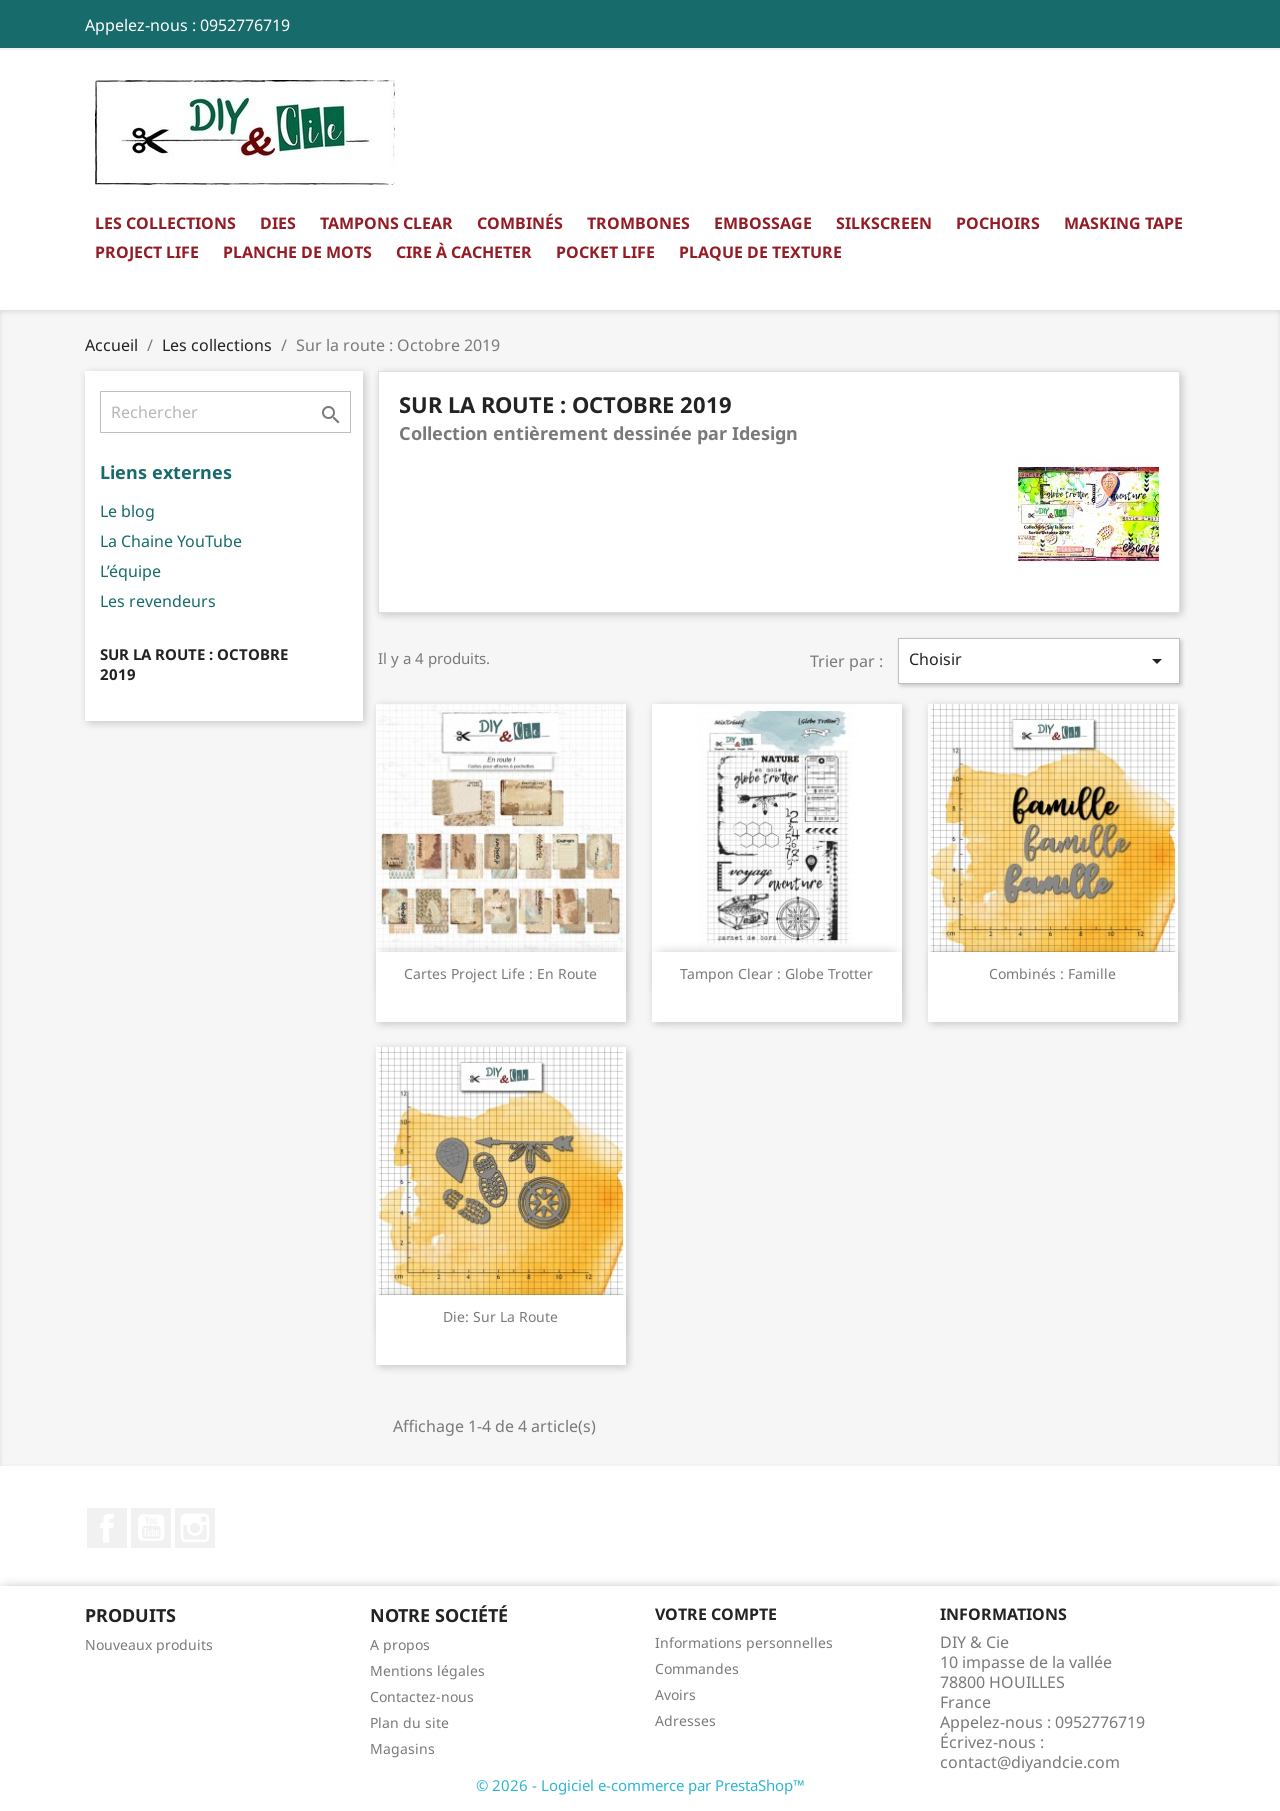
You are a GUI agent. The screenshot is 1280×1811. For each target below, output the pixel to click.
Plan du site (409, 1722)
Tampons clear (386, 223)
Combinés (520, 223)
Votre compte (716, 1614)
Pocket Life (605, 252)
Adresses (685, 1720)
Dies (278, 223)
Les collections (165, 223)
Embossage (763, 223)
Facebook (107, 1528)
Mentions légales (427, 1670)
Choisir (1039, 660)
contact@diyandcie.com (1030, 1762)
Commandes (697, 1668)
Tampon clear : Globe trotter (776, 973)
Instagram (195, 1528)
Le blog (127, 511)
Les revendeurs (158, 601)
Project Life (147, 252)
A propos (400, 1644)
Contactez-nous (422, 1696)
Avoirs (675, 1694)
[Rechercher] (225, 412)
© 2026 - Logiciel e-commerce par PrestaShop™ (640, 1785)
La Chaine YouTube (171, 541)
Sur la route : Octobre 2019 (194, 664)
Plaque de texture (760, 252)
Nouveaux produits (149, 1644)
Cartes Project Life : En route (500, 973)
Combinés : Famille (1052, 973)
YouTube (151, 1528)
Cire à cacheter (464, 252)
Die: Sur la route (500, 1316)
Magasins (402, 1748)
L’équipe (130, 571)
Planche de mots (297, 252)
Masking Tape (1123, 223)
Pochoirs (998, 223)
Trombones (638, 223)
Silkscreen (884, 223)
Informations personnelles (744, 1642)
